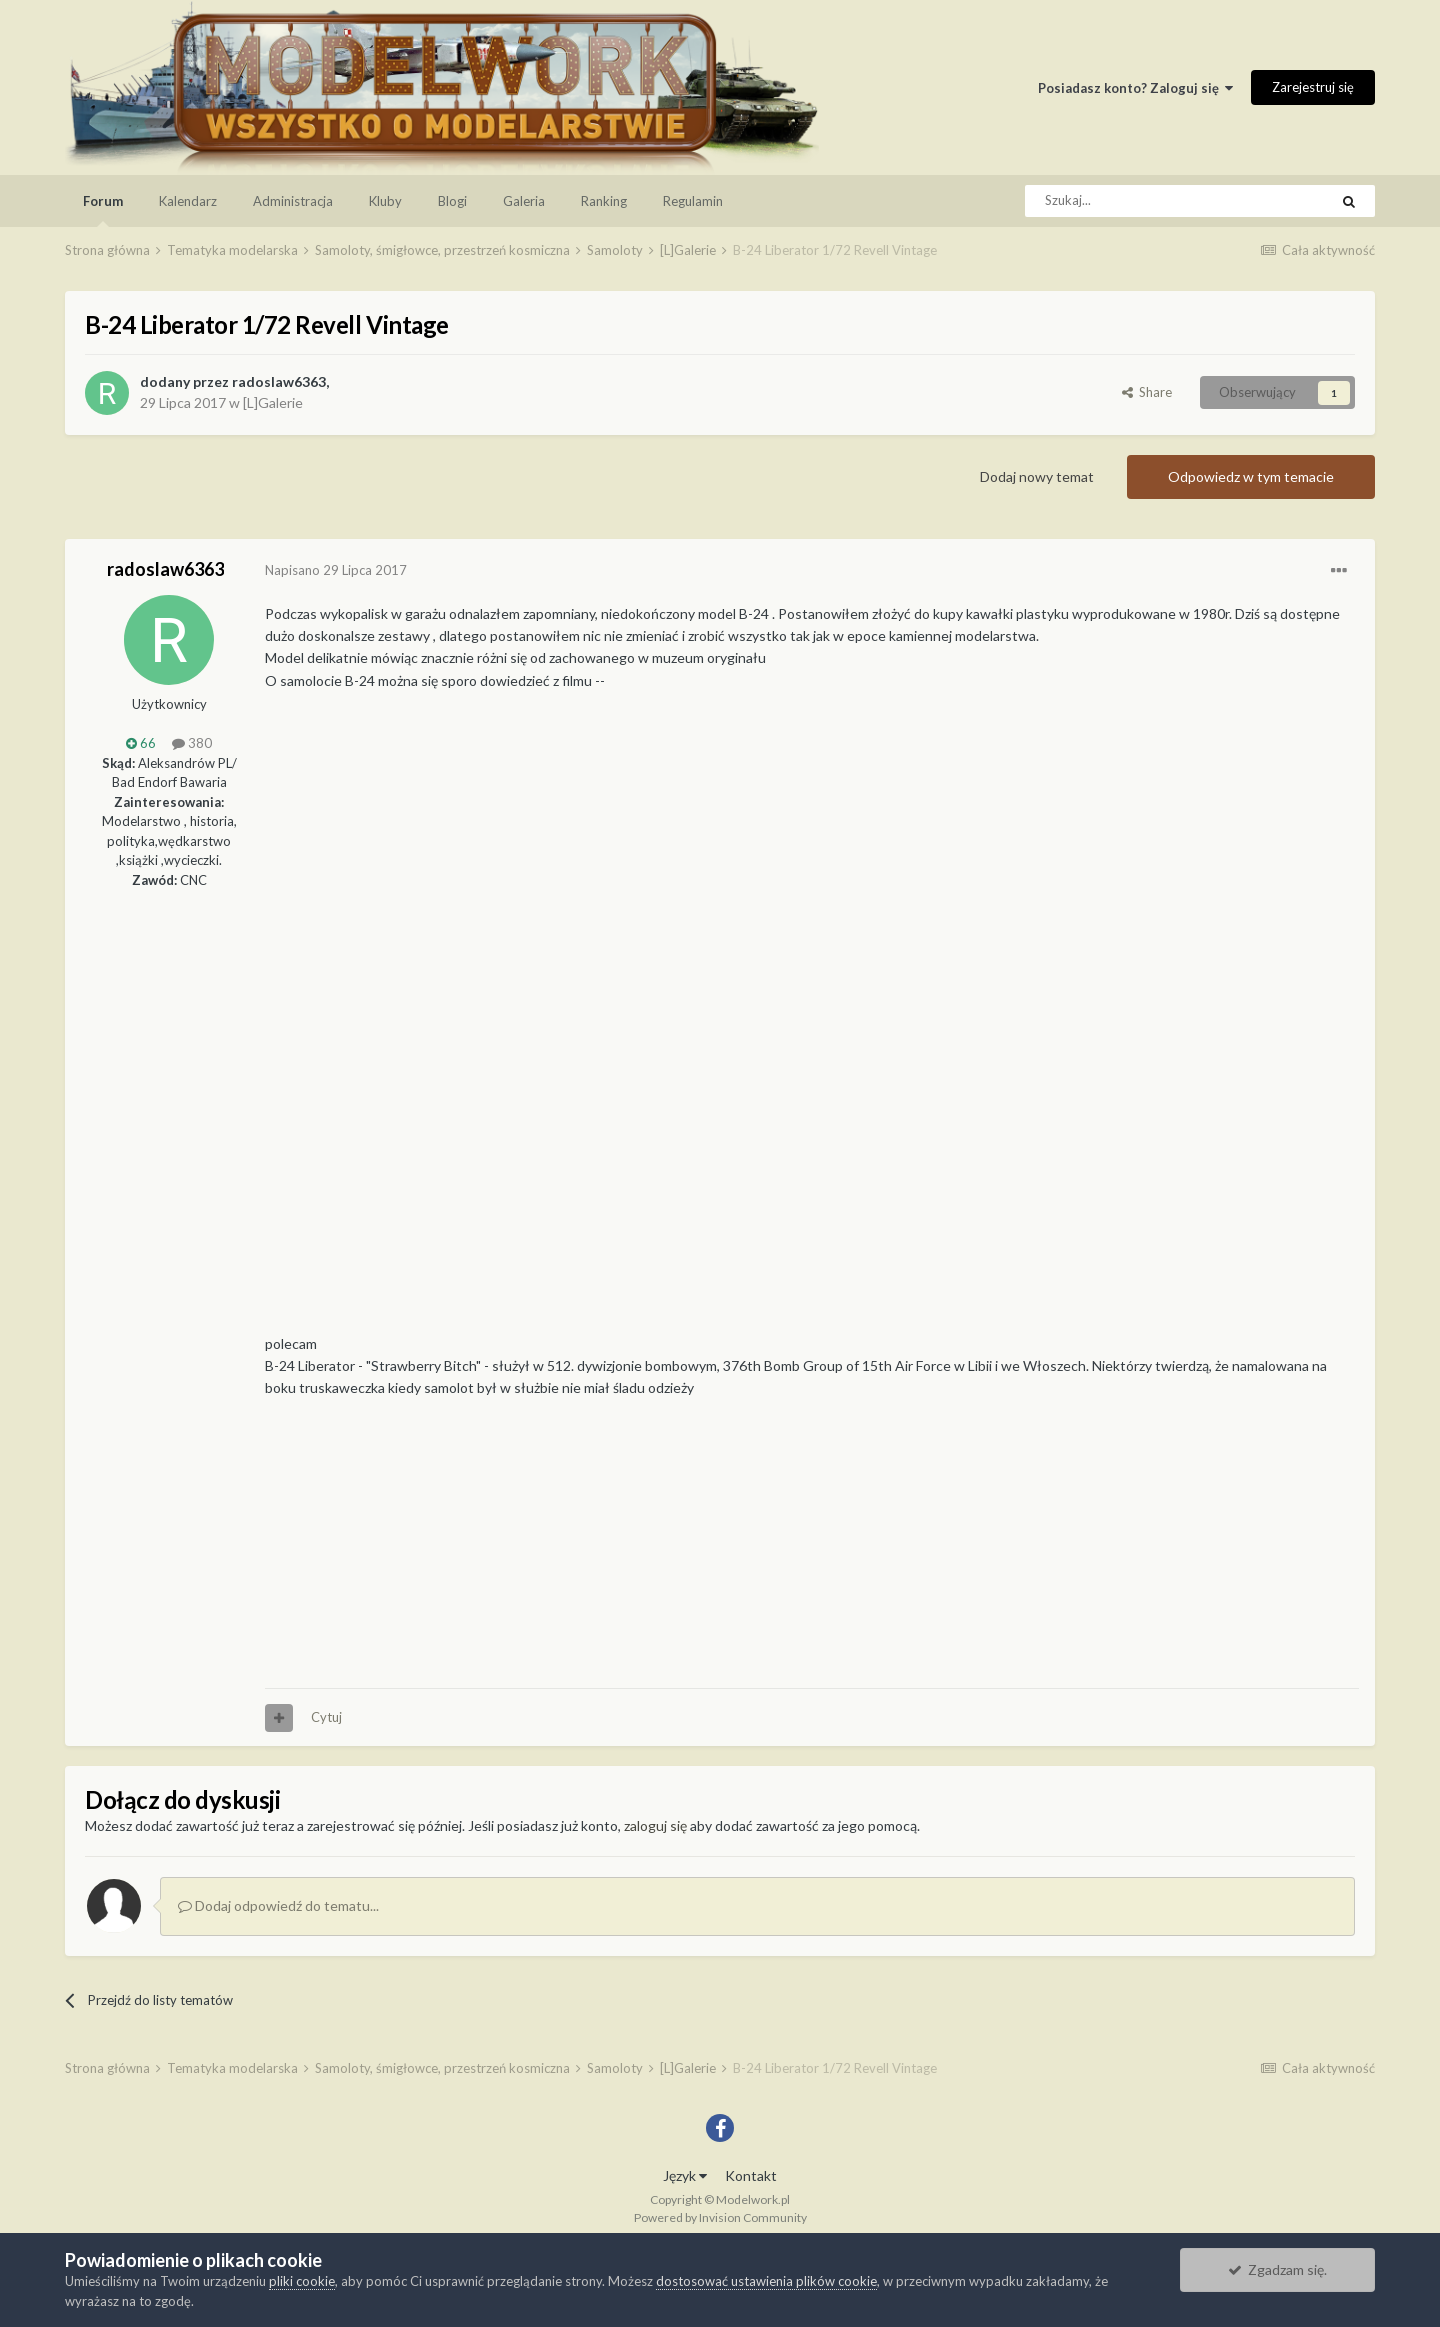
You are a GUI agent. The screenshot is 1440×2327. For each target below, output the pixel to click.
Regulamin (693, 201)
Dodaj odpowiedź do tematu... (278, 1905)
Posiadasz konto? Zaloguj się (1135, 88)
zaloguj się (655, 1825)
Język (685, 2175)
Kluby (385, 201)
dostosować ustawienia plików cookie (766, 2281)
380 (192, 743)
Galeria (524, 201)
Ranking (604, 201)
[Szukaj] (1131, 201)
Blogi (452, 201)
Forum (103, 210)
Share (1147, 392)
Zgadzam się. (1277, 2269)
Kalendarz (188, 201)
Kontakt (751, 2175)
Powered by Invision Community (720, 2217)
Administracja (293, 201)
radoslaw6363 (279, 381)
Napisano (336, 570)
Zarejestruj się (1313, 87)
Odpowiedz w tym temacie (1251, 476)
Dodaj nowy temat (1037, 476)
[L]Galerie (273, 402)
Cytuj (326, 1717)
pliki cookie (302, 2281)
